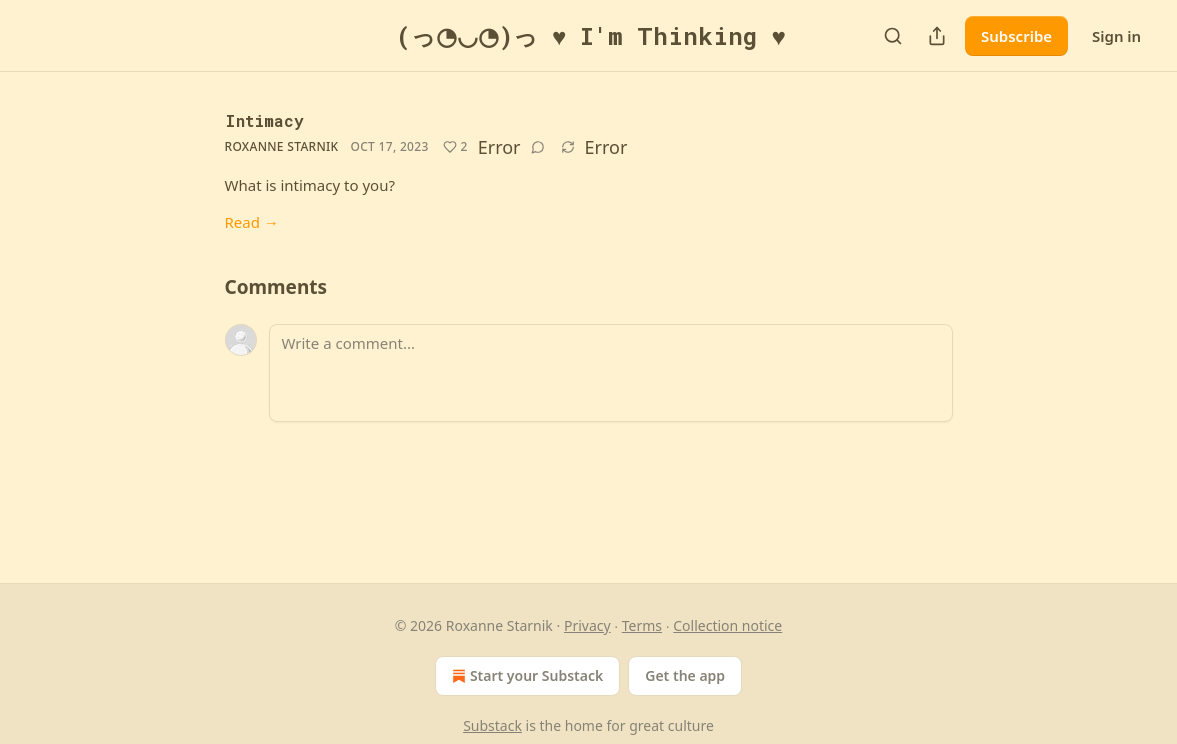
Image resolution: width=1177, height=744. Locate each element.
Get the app (685, 675)
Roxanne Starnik (282, 146)
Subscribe (1016, 36)
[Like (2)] (455, 147)
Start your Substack (525, 676)
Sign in (1116, 36)
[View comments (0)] (538, 147)
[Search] (893, 36)
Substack (492, 725)
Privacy (587, 625)
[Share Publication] (937, 36)
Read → (252, 222)
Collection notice (727, 625)
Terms (642, 625)
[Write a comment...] (611, 373)
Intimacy (264, 120)
